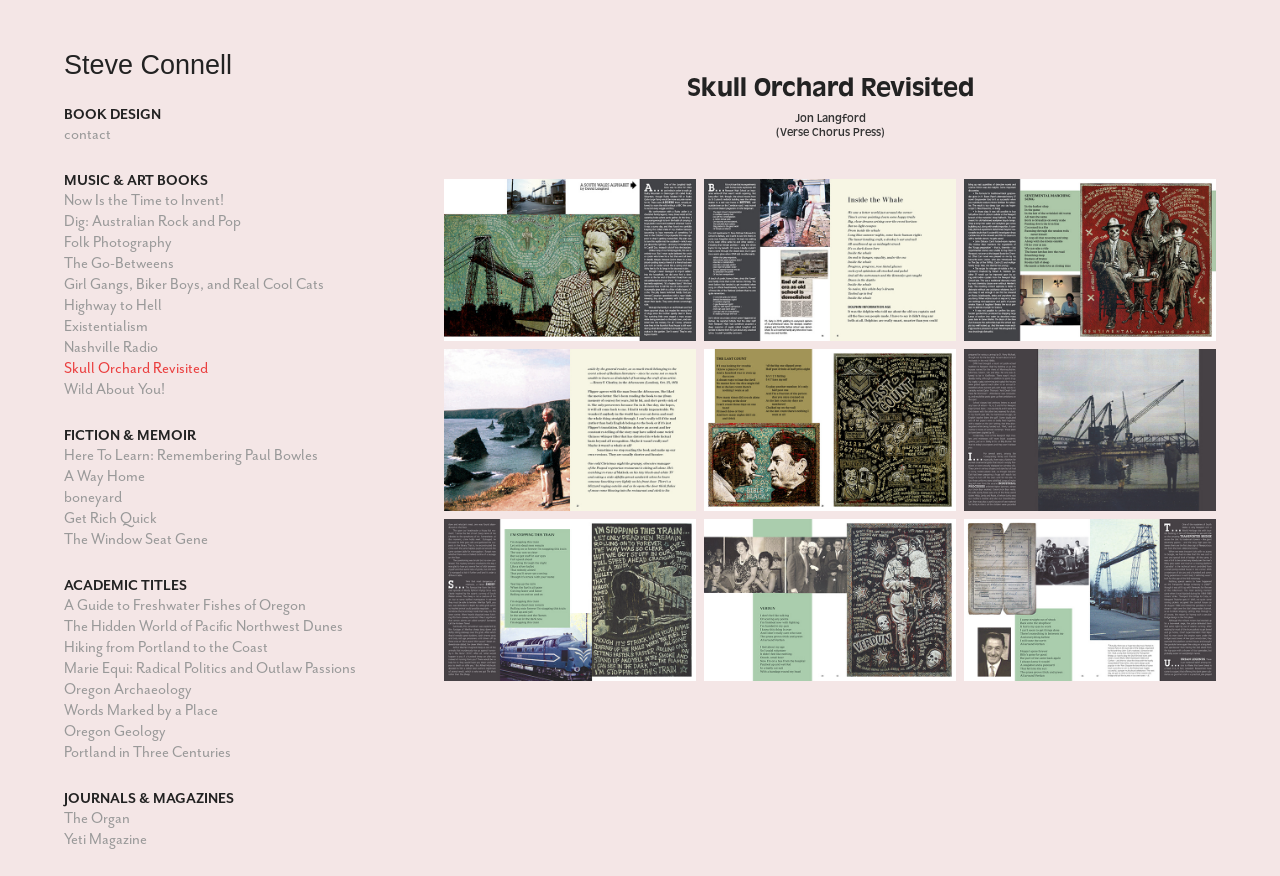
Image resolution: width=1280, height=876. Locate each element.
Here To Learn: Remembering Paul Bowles (191, 455)
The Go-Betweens (119, 263)
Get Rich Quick (110, 518)
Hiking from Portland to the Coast (166, 647)
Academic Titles (125, 585)
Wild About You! (114, 389)
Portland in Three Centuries (147, 752)
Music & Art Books (136, 180)
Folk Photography (118, 242)
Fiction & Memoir (130, 435)
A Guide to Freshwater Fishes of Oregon (185, 605)
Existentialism (106, 326)
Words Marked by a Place (141, 710)
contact (87, 134)
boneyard (93, 497)
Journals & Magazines (149, 798)
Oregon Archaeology (128, 689)
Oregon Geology (115, 731)
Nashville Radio (111, 347)
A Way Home (104, 476)
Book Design (112, 114)
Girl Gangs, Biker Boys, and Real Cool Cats (194, 284)
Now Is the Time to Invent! (144, 200)
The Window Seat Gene (136, 539)
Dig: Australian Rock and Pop (152, 221)
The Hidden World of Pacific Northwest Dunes (203, 626)
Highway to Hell (113, 305)
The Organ (97, 818)
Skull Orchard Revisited (136, 368)
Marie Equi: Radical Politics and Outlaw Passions (210, 668)
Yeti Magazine (105, 839)
